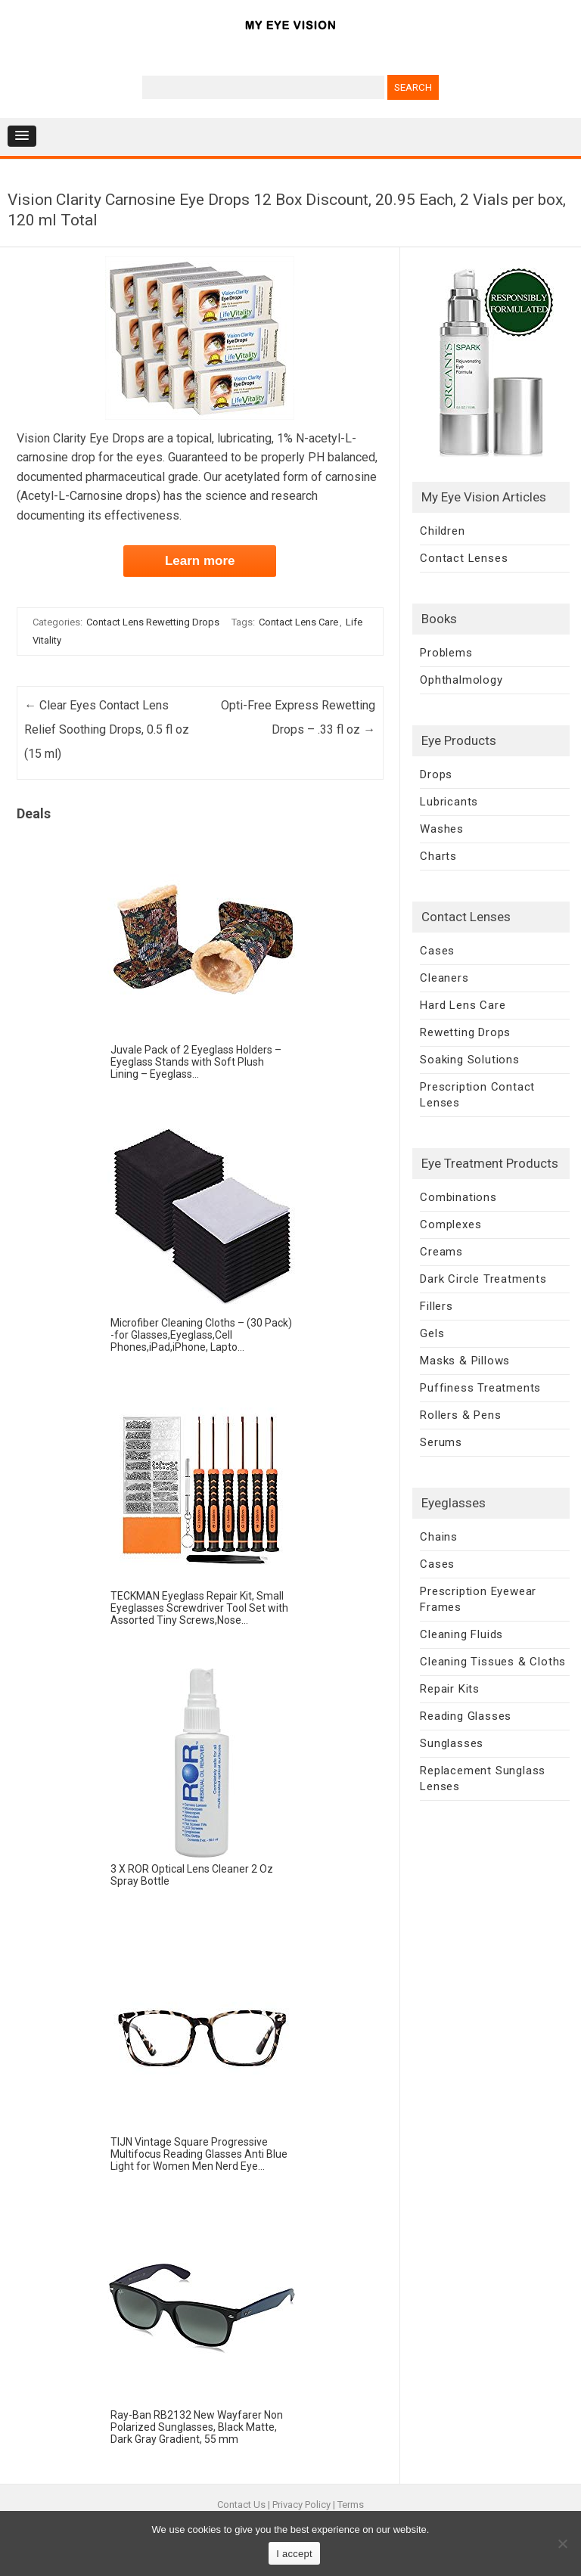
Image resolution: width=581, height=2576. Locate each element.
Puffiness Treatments (480, 1388)
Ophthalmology (461, 680)
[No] (562, 2543)
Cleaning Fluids (461, 1634)
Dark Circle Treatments (483, 1279)
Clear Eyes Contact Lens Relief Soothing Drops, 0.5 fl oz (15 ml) (106, 729)
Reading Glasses (465, 1716)
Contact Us (241, 2504)
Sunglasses (451, 1743)
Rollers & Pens (460, 1415)
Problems (446, 653)
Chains (439, 1537)
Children (442, 531)
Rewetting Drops (465, 1032)
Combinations (458, 1197)
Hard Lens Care (462, 1005)
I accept (294, 2553)
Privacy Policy (301, 2504)
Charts (438, 856)
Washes (442, 829)
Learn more (200, 561)
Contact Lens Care (298, 622)
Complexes (450, 1224)
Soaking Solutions (470, 1059)
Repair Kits (450, 1689)
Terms (350, 2504)
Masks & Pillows (465, 1360)
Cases (437, 950)
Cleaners (444, 978)
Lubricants (449, 801)
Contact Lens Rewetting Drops (152, 622)
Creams (441, 1252)
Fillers (436, 1306)
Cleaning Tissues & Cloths (493, 1661)
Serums (441, 1442)
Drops (436, 774)
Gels (432, 1333)
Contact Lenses (464, 558)
